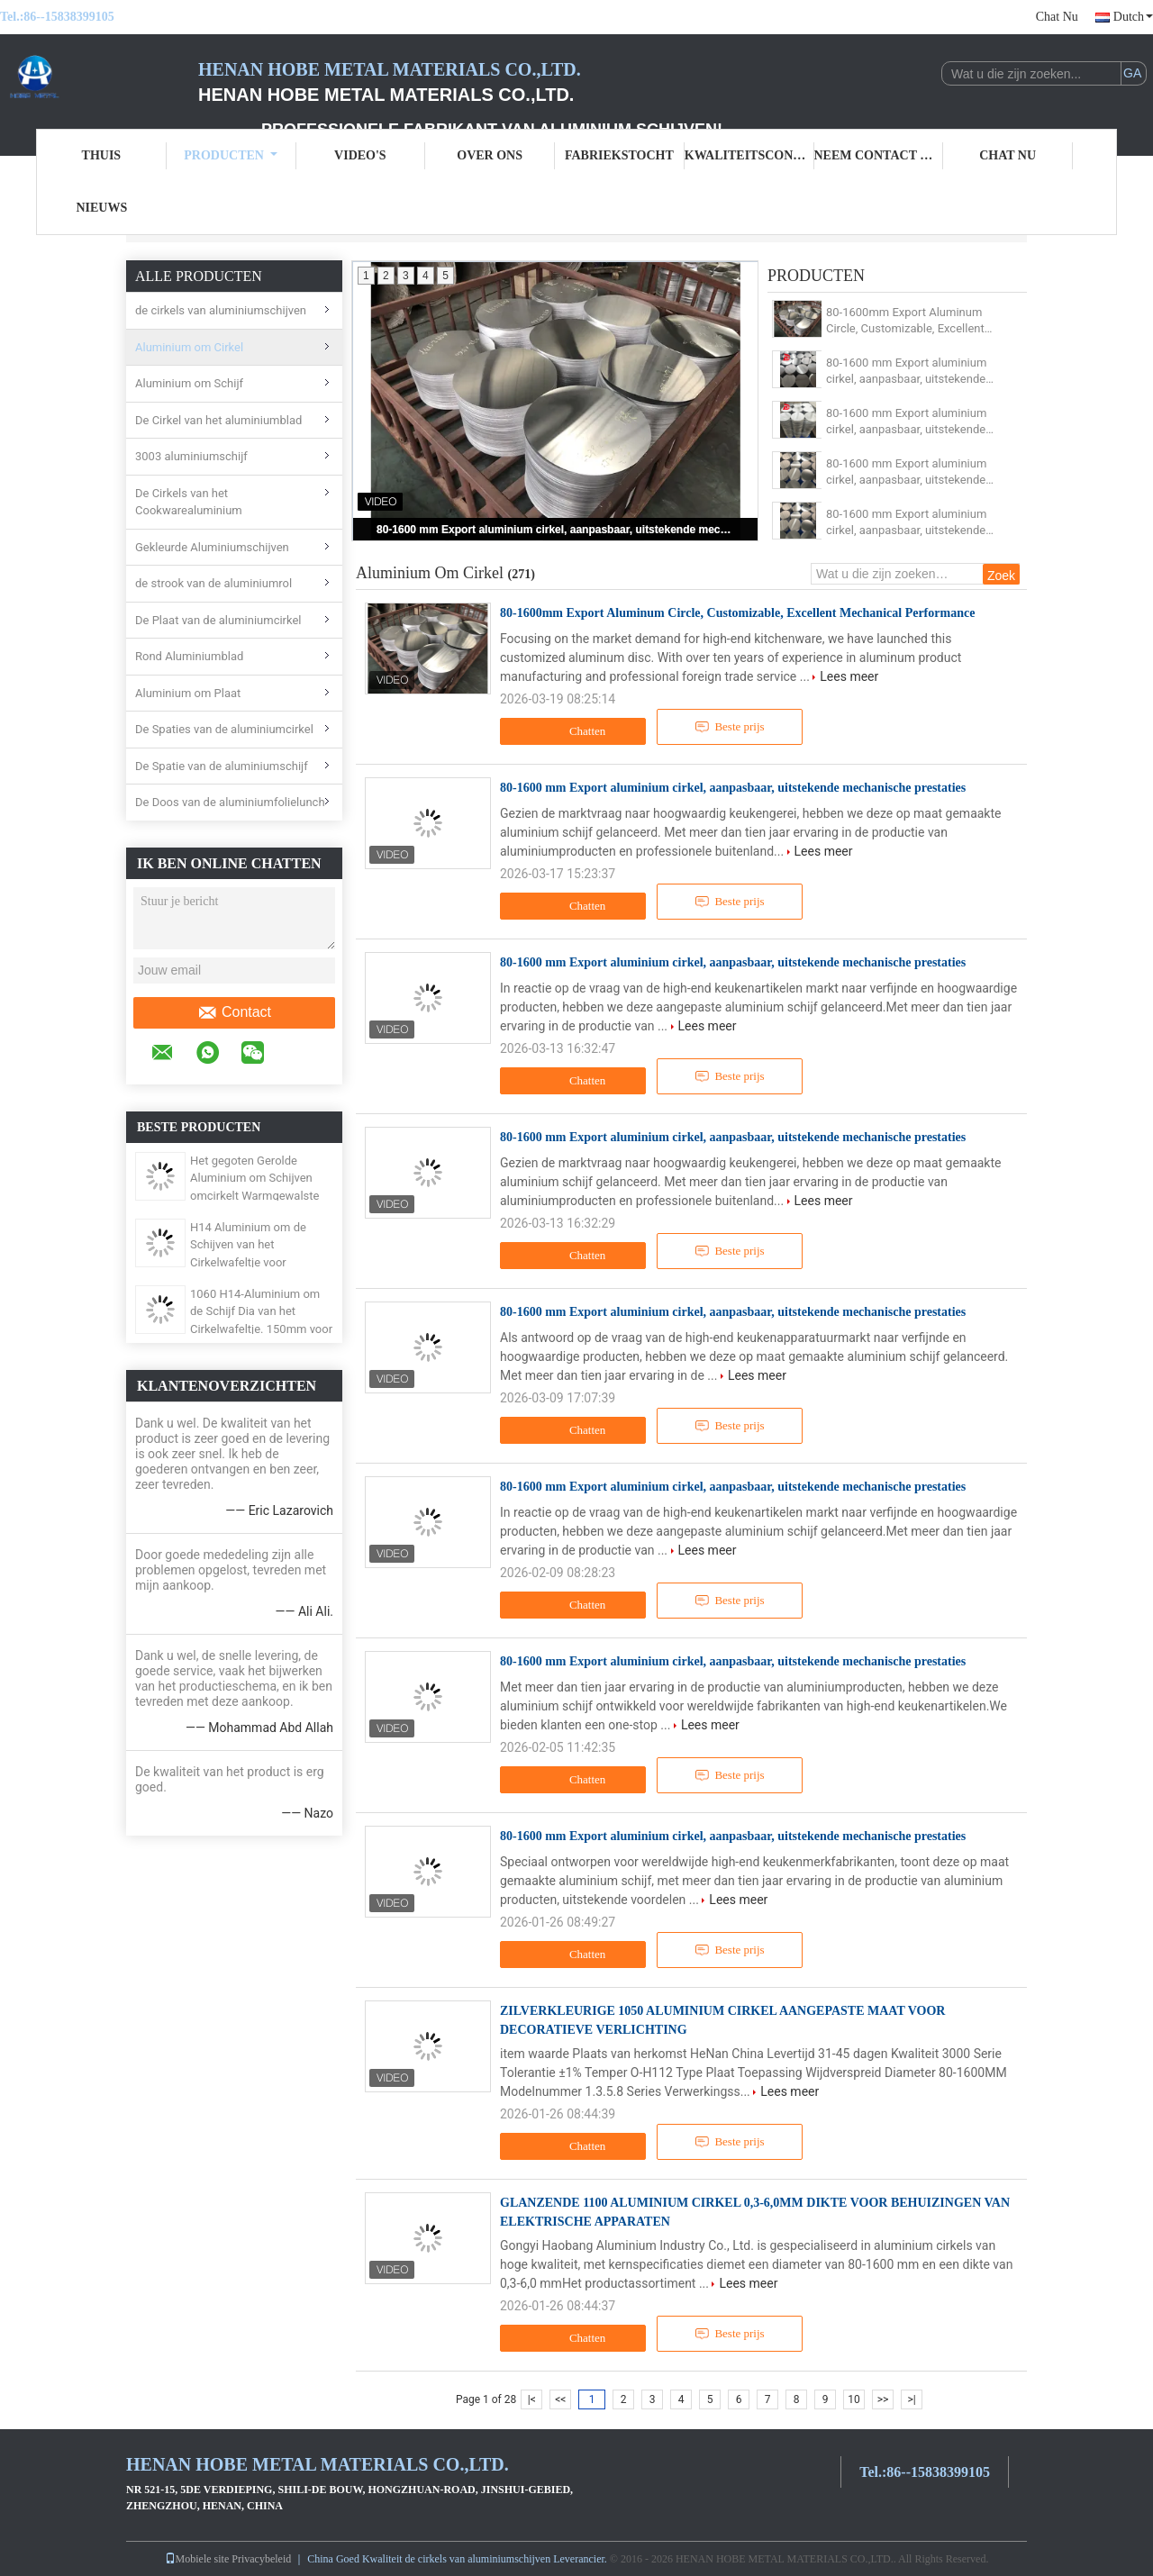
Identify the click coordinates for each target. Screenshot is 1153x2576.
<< (560, 2399)
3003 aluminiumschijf (191, 456)
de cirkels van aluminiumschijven (220, 310)
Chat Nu (1057, 16)
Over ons (489, 155)
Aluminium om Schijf (189, 383)
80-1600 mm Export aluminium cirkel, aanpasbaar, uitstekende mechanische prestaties (557, 529)
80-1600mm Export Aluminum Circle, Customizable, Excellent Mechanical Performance (905, 321)
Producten (230, 155)
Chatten (575, 731)
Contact (234, 1012)
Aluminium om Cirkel (189, 347)
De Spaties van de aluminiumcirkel (224, 729)
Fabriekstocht (619, 155)
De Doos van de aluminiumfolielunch (230, 802)
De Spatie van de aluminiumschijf (221, 766)
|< (532, 2399)
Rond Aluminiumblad (189, 656)
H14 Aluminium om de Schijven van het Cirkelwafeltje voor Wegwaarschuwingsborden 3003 (260, 1262)
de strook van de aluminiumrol (213, 583)
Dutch (1133, 16)
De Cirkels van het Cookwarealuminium (188, 502)
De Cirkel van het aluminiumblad (218, 420)
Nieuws (101, 207)
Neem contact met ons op (879, 155)
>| (911, 2399)
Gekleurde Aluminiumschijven (212, 547)
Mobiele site (197, 2559)
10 (854, 2399)
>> (883, 2399)
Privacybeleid (261, 2559)
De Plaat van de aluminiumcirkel (218, 620)
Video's (360, 155)
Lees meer (849, 676)
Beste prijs (729, 727)
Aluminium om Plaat (188, 693)
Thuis (102, 155)
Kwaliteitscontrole (749, 155)
